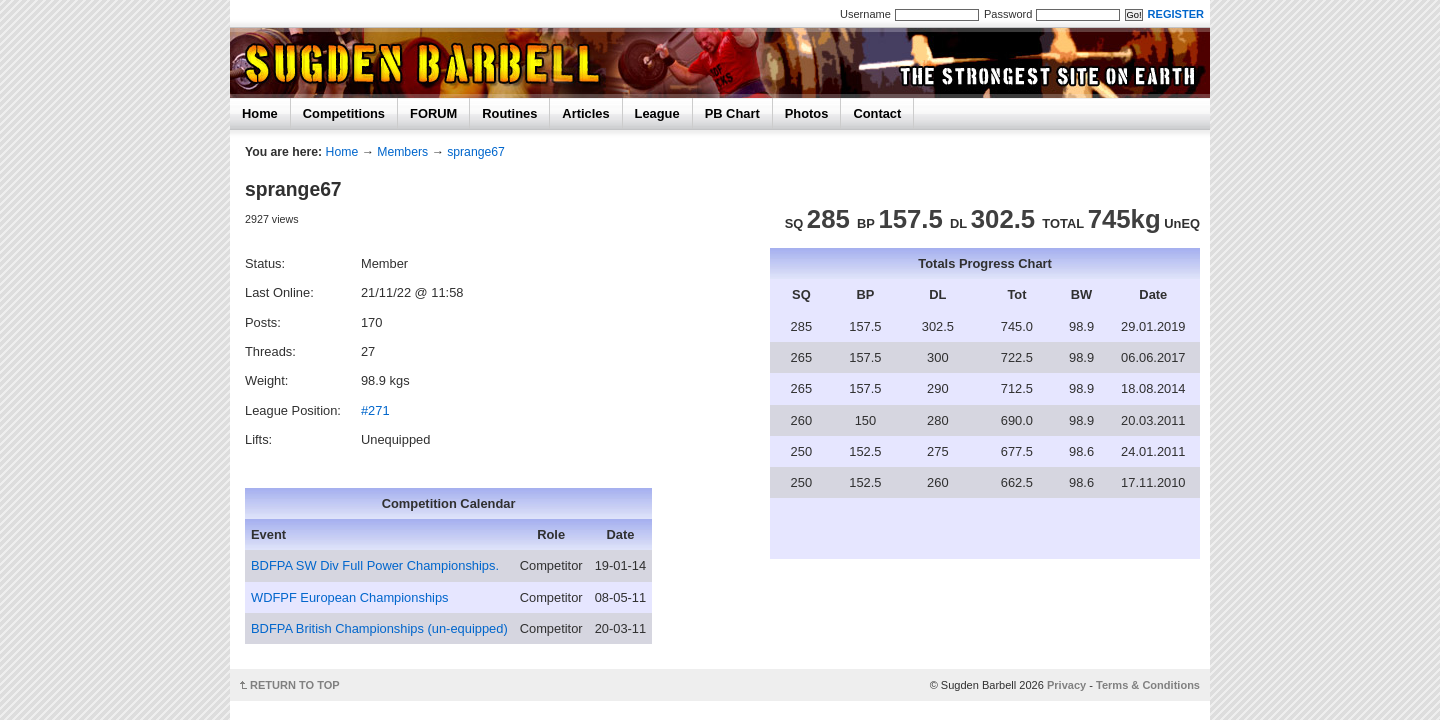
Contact (877, 113)
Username (865, 14)
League (657, 113)
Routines (509, 113)
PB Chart (732, 113)
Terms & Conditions (1148, 685)
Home (260, 113)
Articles (585, 113)
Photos (807, 113)
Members (402, 152)
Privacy (1066, 685)
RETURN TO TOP (295, 685)
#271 (375, 410)
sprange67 (476, 152)
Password (1008, 14)
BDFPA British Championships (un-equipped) (379, 628)
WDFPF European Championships (350, 597)
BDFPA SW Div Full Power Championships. (375, 565)
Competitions (344, 113)
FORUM (433, 113)
